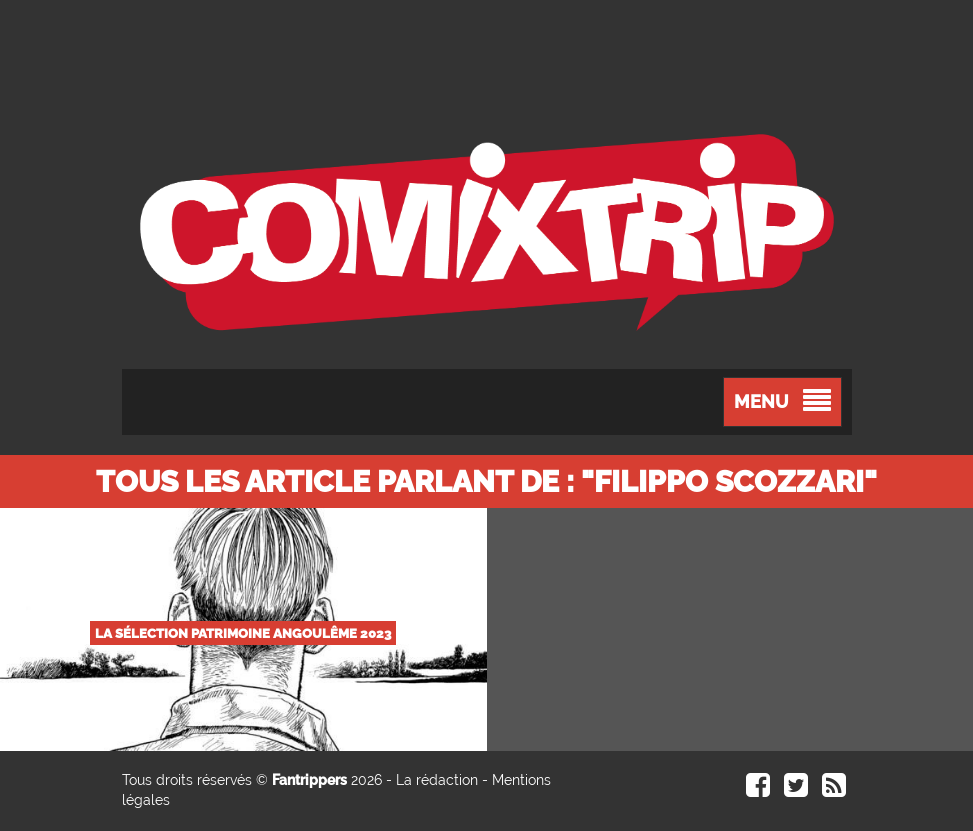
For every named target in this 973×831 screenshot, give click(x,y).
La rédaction (437, 780)
